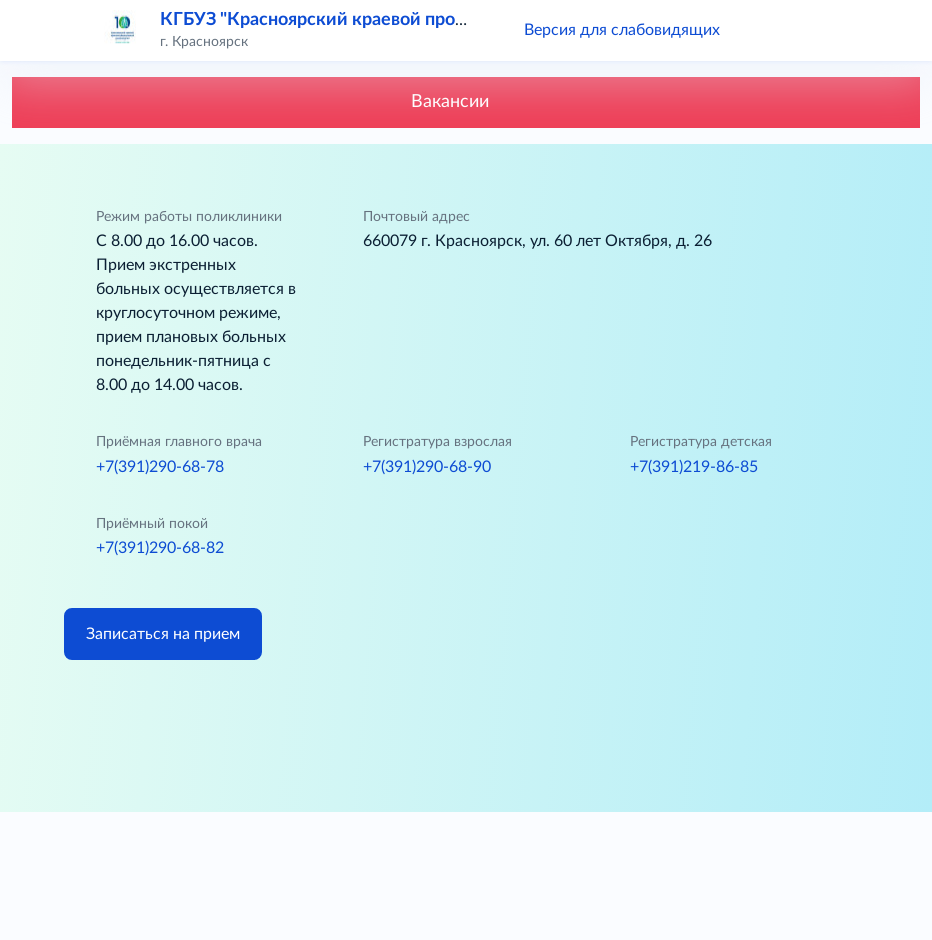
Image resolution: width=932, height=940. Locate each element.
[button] (764, 30)
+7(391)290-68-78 (160, 467)
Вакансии (466, 102)
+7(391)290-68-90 (427, 467)
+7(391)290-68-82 (160, 548)
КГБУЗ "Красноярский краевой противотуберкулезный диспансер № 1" (462, 20)
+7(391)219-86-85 (694, 467)
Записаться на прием (163, 634)
